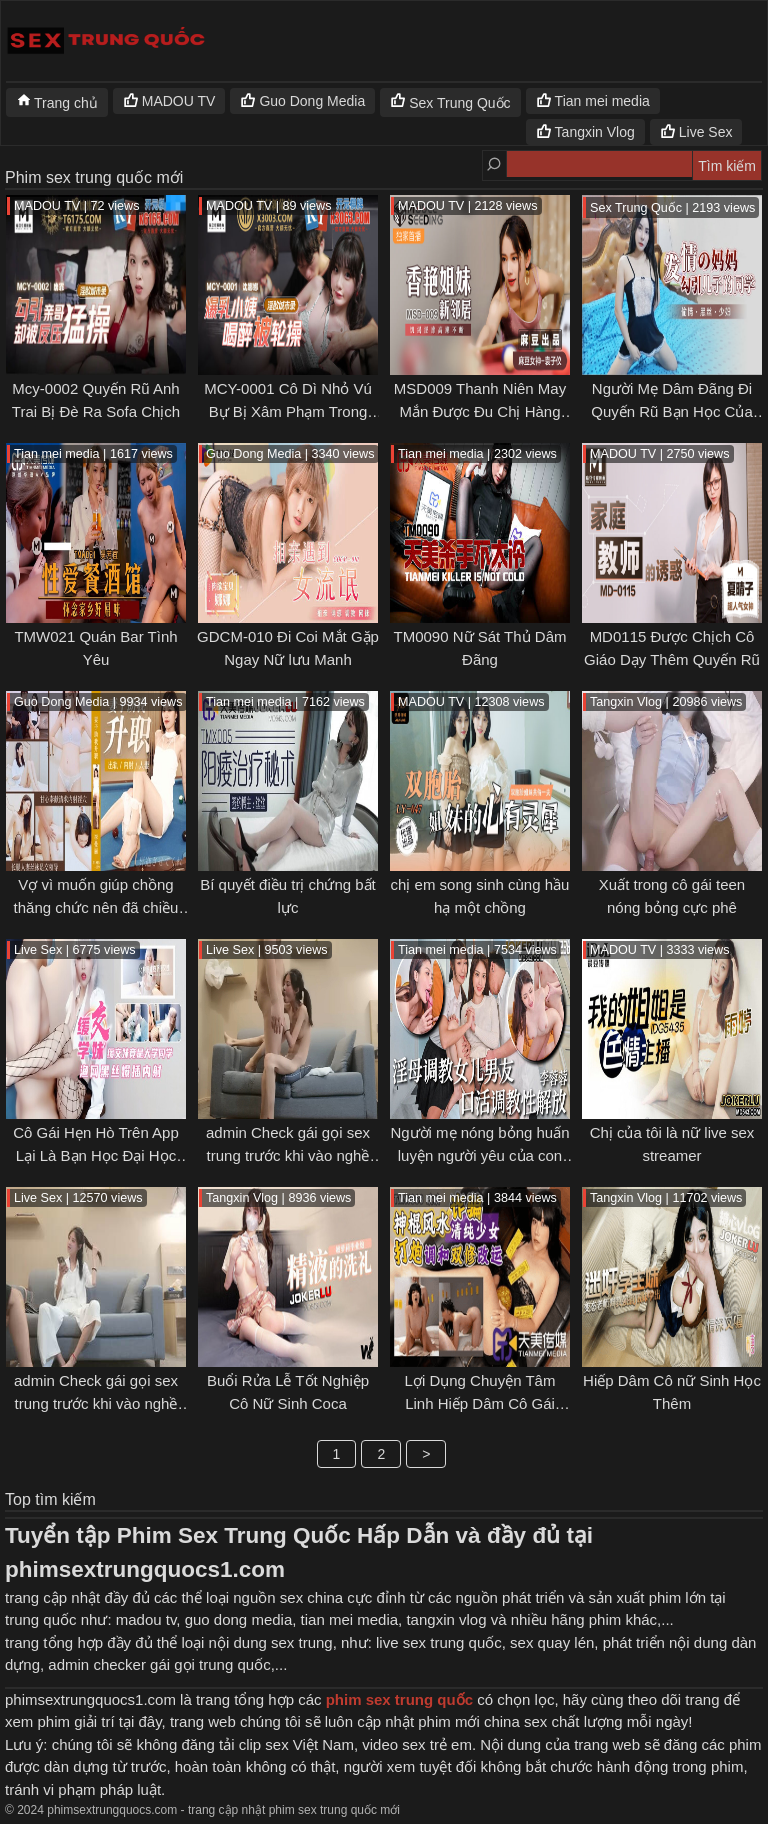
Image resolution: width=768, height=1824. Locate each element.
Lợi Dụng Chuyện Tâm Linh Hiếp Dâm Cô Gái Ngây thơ (480, 1403)
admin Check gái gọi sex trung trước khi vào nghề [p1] (96, 1403)
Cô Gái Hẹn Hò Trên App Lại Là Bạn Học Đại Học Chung (96, 1155)
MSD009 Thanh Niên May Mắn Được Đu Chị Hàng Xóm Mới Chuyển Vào (480, 411)
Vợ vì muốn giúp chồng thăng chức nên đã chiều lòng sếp (96, 907)
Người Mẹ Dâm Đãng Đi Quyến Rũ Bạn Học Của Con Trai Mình (672, 411)
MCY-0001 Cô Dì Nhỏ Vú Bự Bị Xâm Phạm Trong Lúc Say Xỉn (288, 411)
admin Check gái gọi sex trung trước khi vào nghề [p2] (288, 1155)
